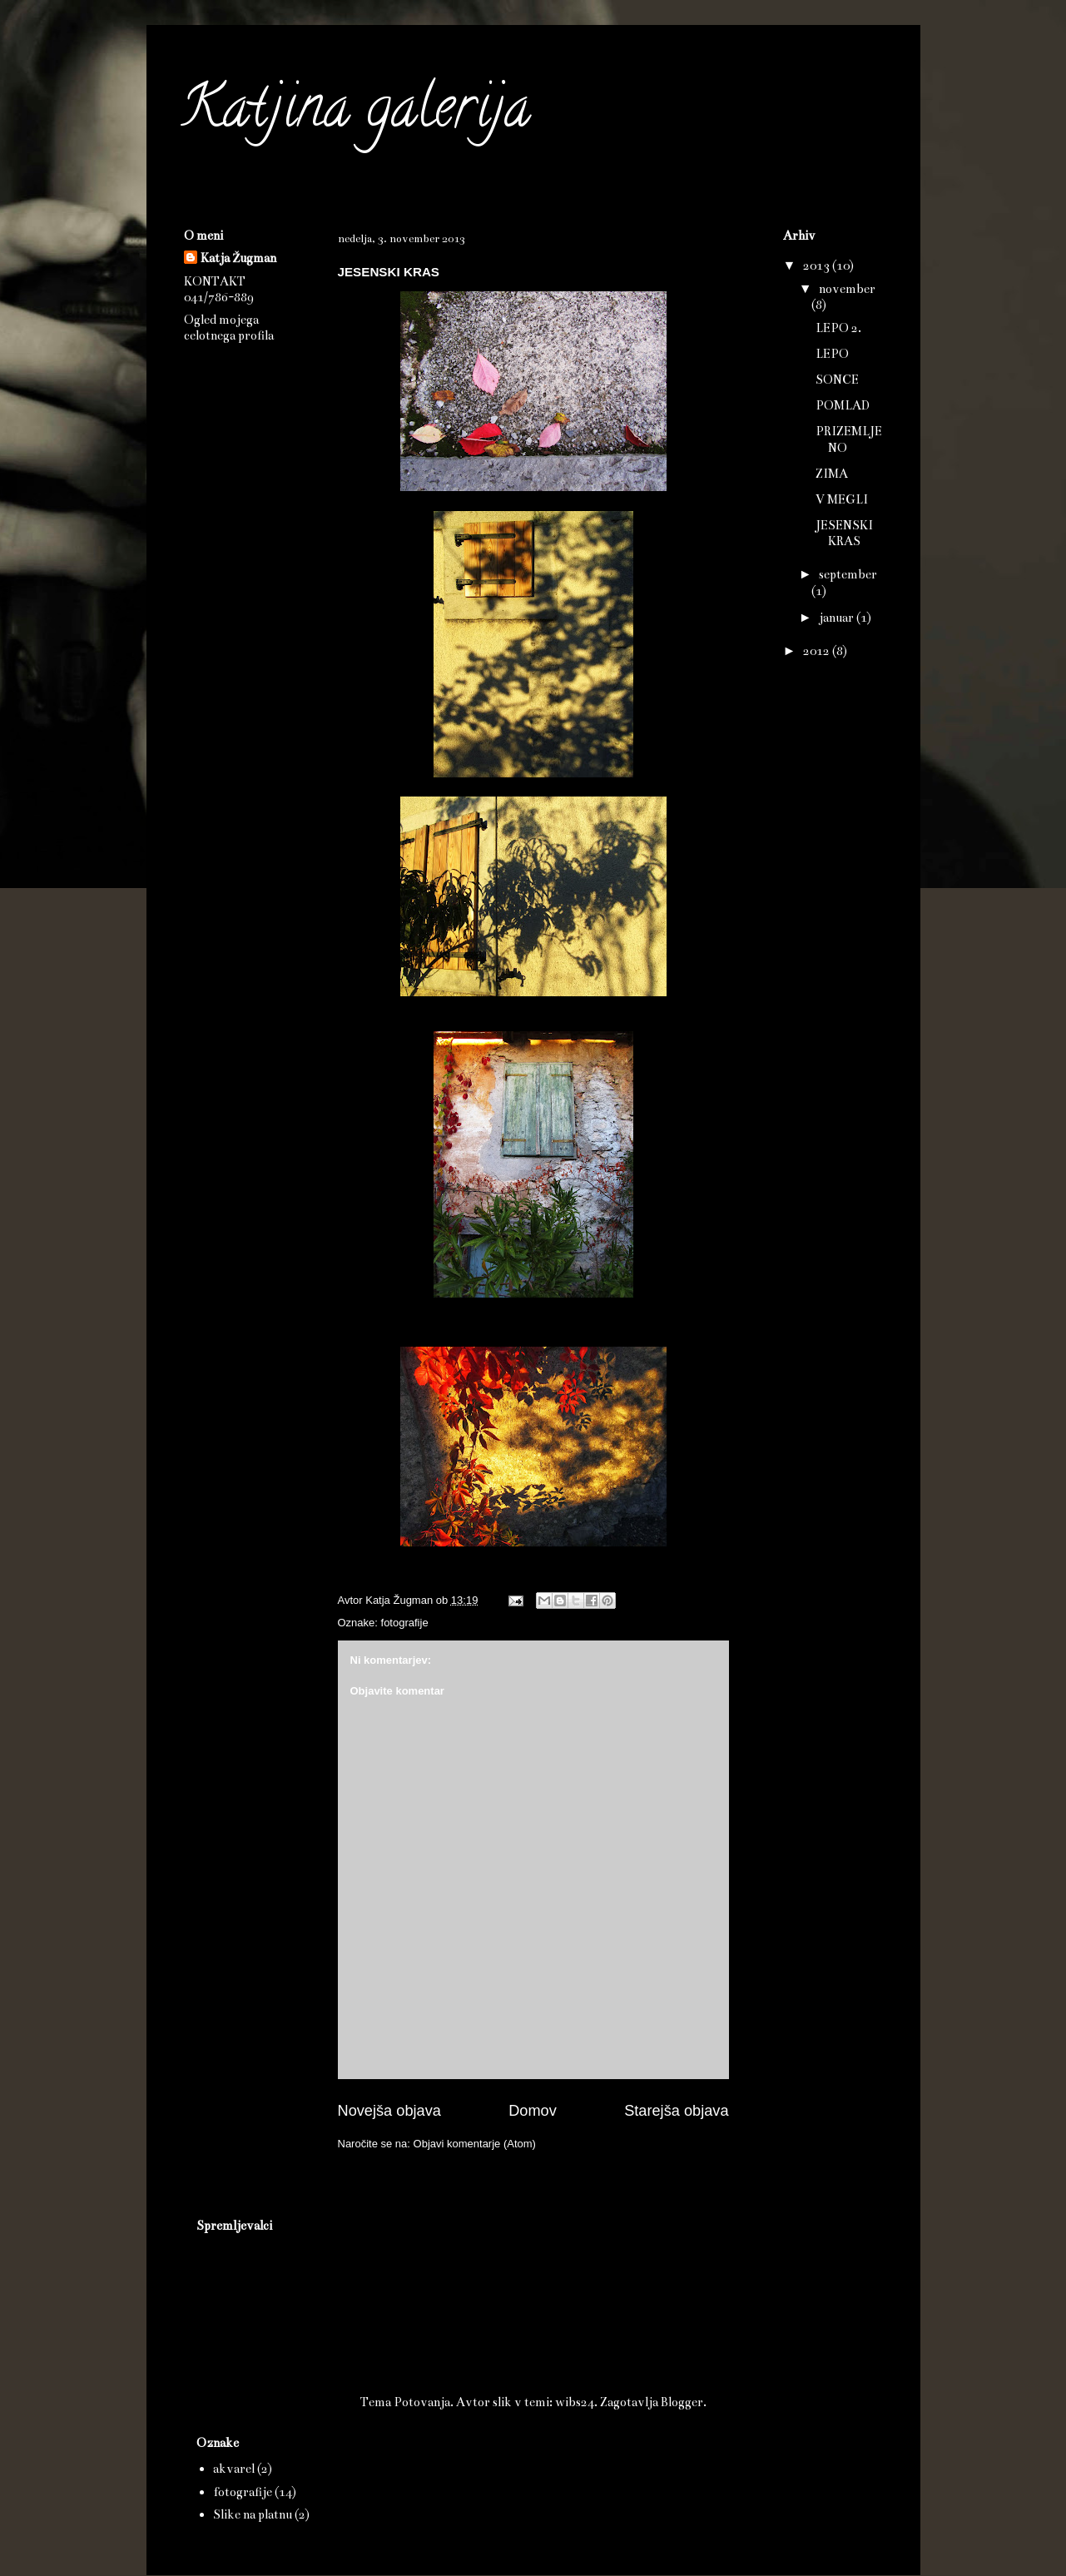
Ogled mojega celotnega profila (229, 327)
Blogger (682, 2402)
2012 (817, 650)
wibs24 (574, 2402)
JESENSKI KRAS (844, 533)
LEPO (832, 353)
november (847, 288)
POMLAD (843, 405)
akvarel (234, 2468)
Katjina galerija (355, 113)
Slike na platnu (252, 2514)
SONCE (837, 379)
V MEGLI (842, 499)
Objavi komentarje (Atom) (475, 2143)
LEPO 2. (838, 327)
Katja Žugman (238, 258)
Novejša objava (389, 2110)
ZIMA (832, 473)
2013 (817, 265)
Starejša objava (676, 2110)
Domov (532, 2110)
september (848, 574)
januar (837, 617)
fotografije (405, 1622)
